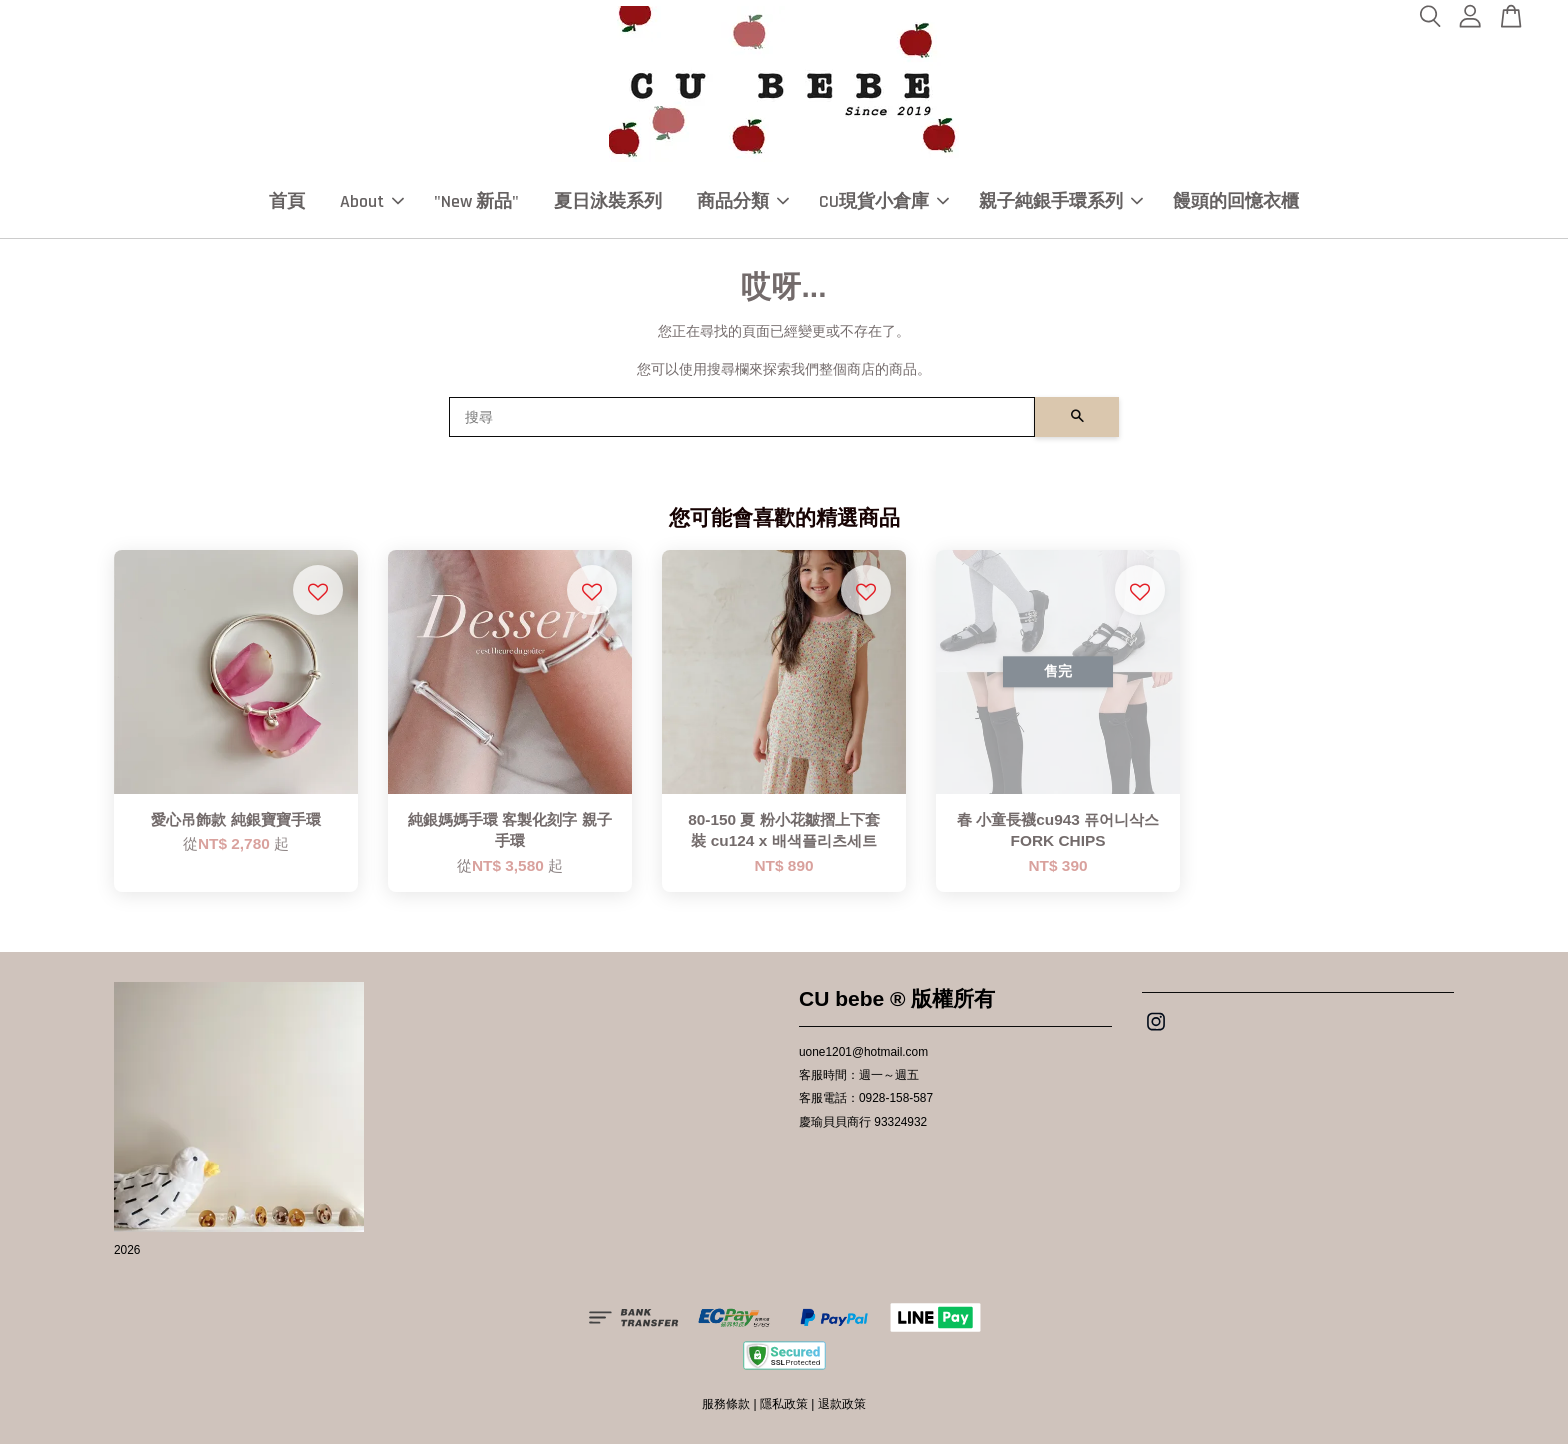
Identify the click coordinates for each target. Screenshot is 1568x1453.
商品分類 (743, 205)
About (372, 205)
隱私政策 (784, 1413)
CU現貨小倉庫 (884, 205)
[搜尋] (742, 426)
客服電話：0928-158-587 (866, 1107)
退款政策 (842, 1413)
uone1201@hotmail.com (863, 1061)
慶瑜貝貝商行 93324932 (863, 1131)
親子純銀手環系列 (1061, 205)
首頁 (287, 205)
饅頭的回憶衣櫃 (1236, 205)
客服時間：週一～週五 (859, 1084)
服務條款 (726, 1413)
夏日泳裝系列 (608, 205)
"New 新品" (476, 205)
